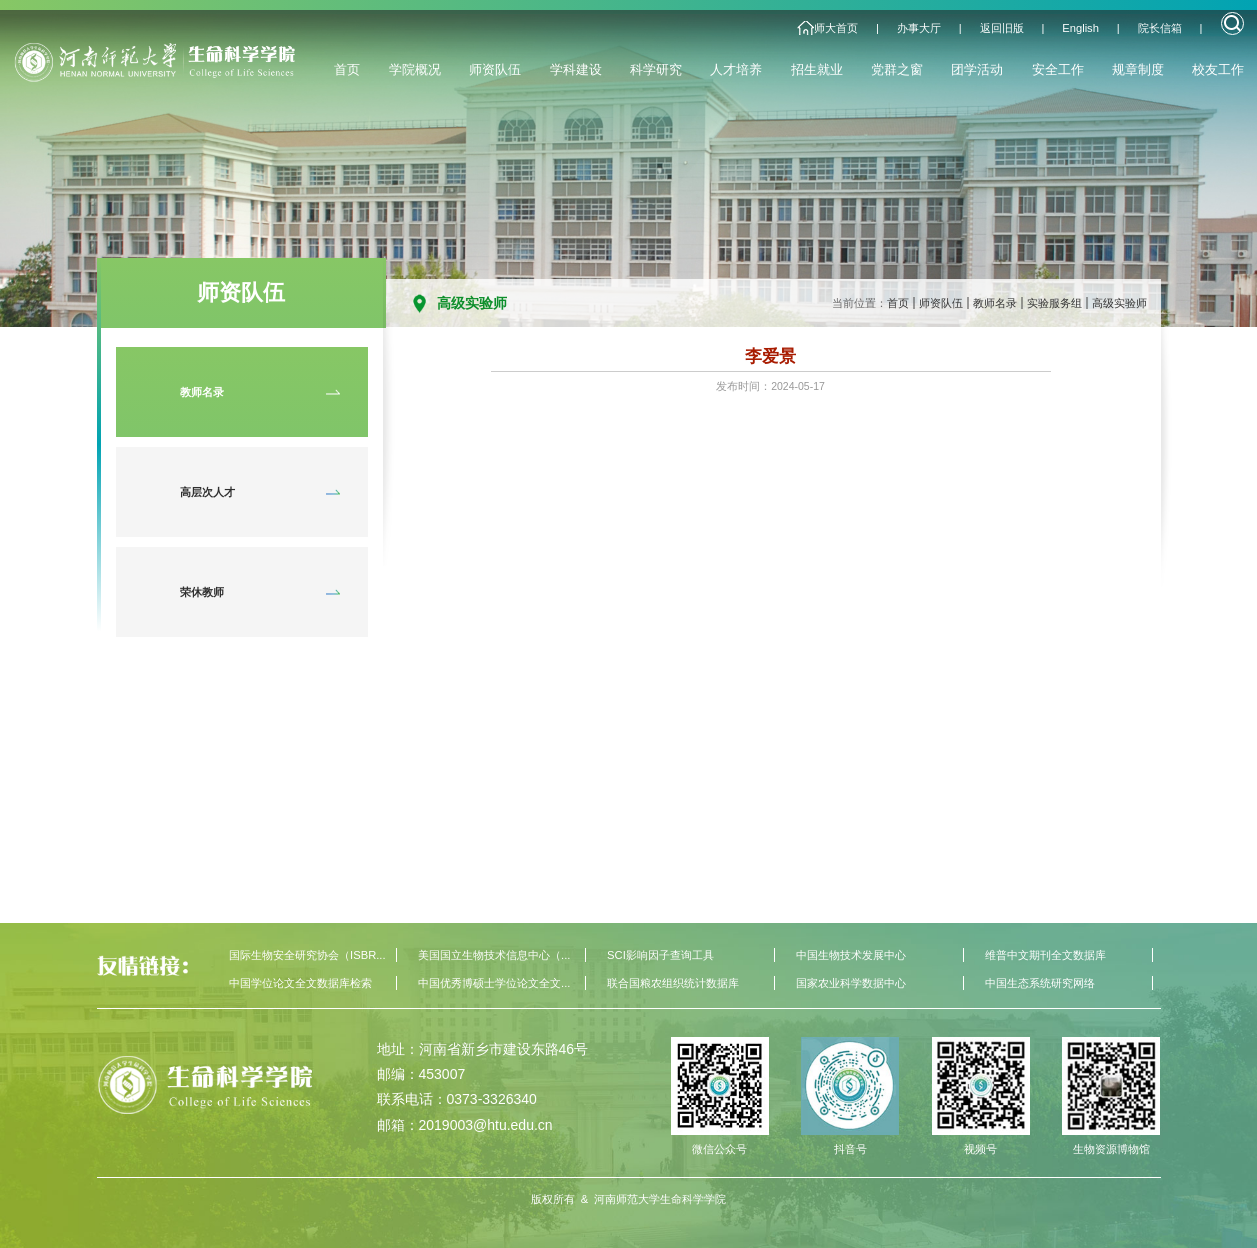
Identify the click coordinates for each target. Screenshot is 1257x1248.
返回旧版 (1002, 28)
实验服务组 (1054, 303)
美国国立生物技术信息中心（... (494, 955)
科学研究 (656, 69)
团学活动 (977, 69)
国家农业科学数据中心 (851, 983)
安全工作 (1058, 69)
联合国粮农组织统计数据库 (673, 983)
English (1080, 28)
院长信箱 (1160, 28)
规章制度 (1138, 69)
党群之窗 (897, 69)
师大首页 (836, 28)
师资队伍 (495, 69)
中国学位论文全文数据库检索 (300, 983)
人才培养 (736, 69)
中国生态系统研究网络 (1040, 983)
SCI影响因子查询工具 (660, 955)
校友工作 (1218, 69)
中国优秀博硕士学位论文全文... (494, 983)
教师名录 (995, 303)
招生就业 (817, 69)
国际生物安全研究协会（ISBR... (307, 955)
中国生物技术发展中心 (851, 955)
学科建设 (576, 69)
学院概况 (415, 69)
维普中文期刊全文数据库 (1045, 955)
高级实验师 (1119, 303)
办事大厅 (919, 28)
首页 (347, 69)
